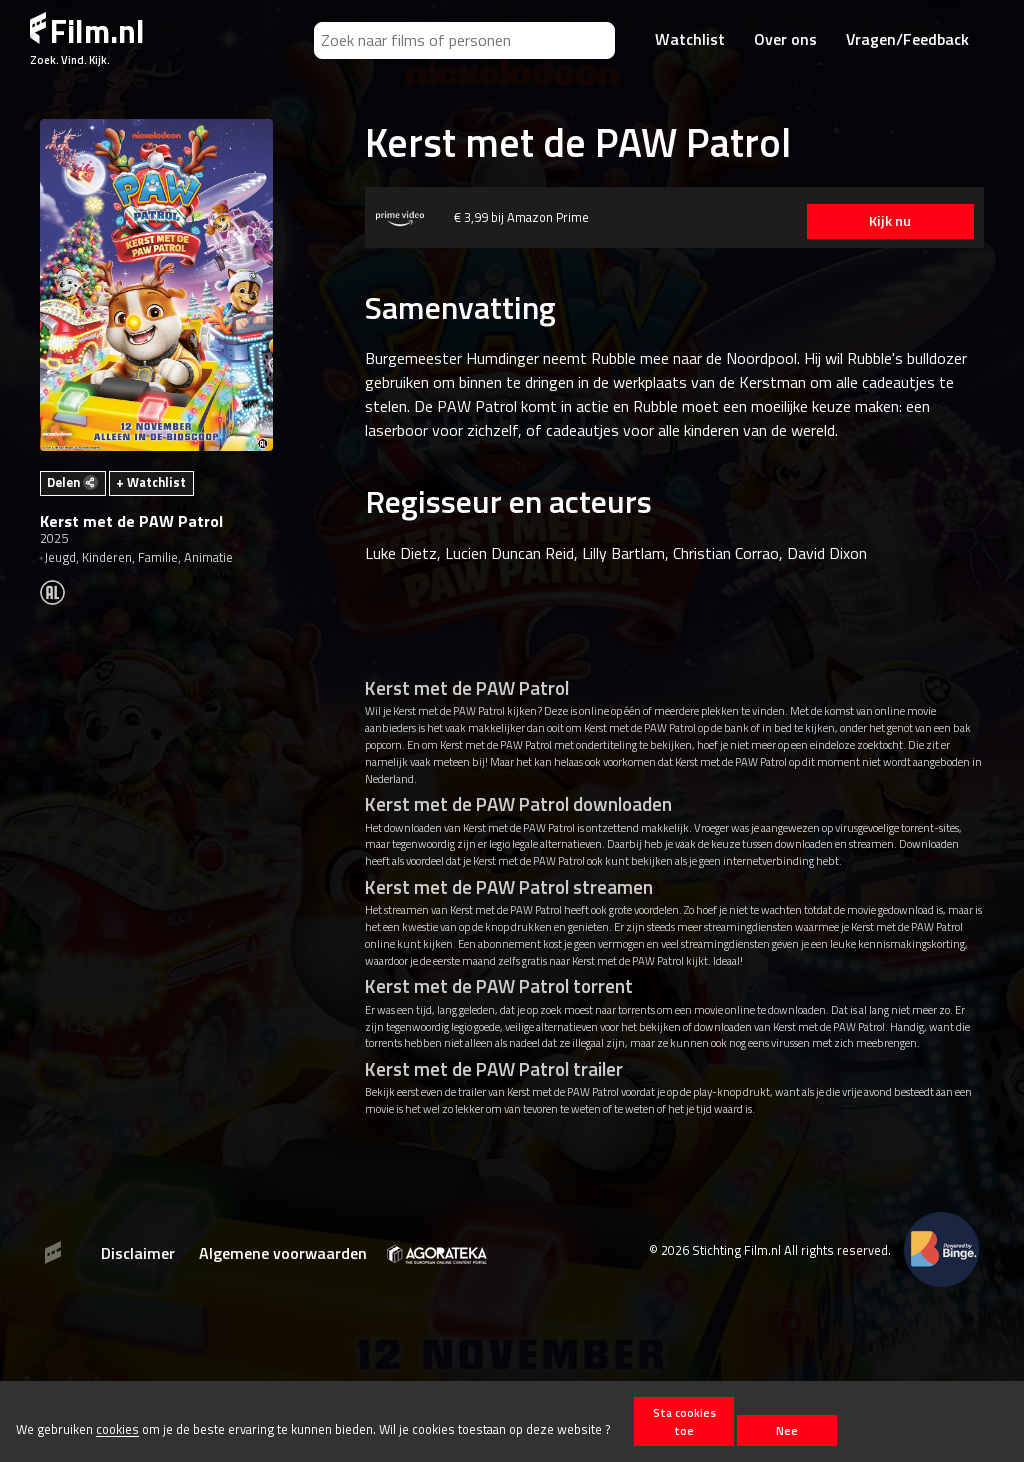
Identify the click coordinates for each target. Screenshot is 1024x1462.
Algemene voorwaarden (283, 1253)
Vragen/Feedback (907, 39)
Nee (787, 1430)
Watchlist (690, 39)
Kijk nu (889, 221)
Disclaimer (138, 1253)
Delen (72, 482)
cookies (117, 1430)
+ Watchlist (151, 482)
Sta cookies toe (684, 1421)
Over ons (785, 39)
